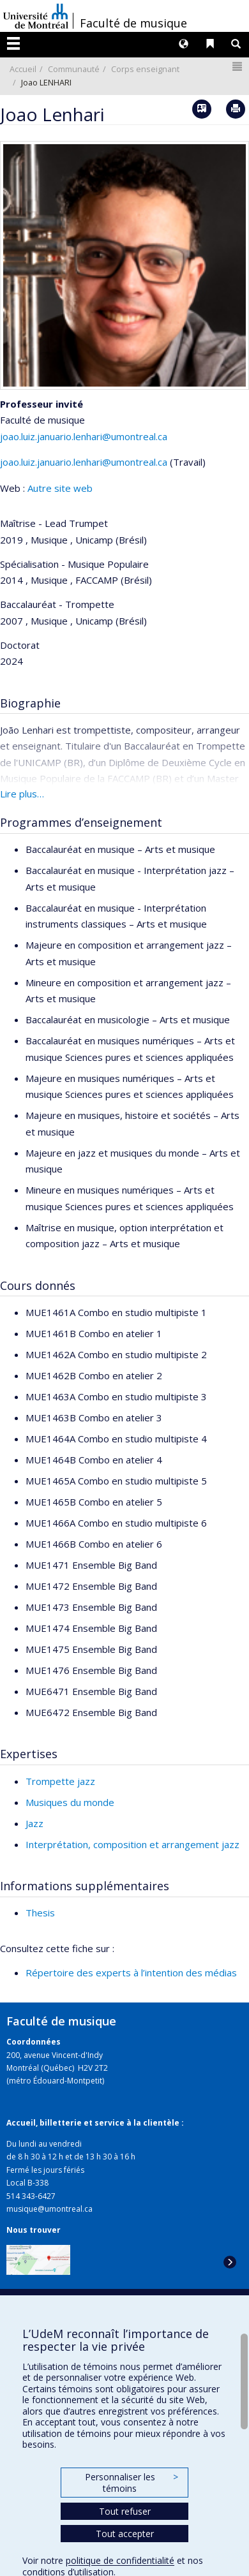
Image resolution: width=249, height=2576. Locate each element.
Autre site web (60, 488)
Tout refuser (125, 2511)
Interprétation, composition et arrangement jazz (132, 1844)
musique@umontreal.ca (49, 2208)
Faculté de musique (133, 23)
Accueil (23, 69)
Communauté (74, 69)
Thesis (40, 1912)
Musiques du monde (70, 1802)
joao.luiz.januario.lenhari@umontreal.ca (83, 436)
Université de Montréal (35, 16)
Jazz (34, 1823)
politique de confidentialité (120, 2560)
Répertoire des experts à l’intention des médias (131, 1972)
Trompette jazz (60, 1781)
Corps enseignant (145, 69)
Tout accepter (125, 2534)
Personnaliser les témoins (131, 2482)
